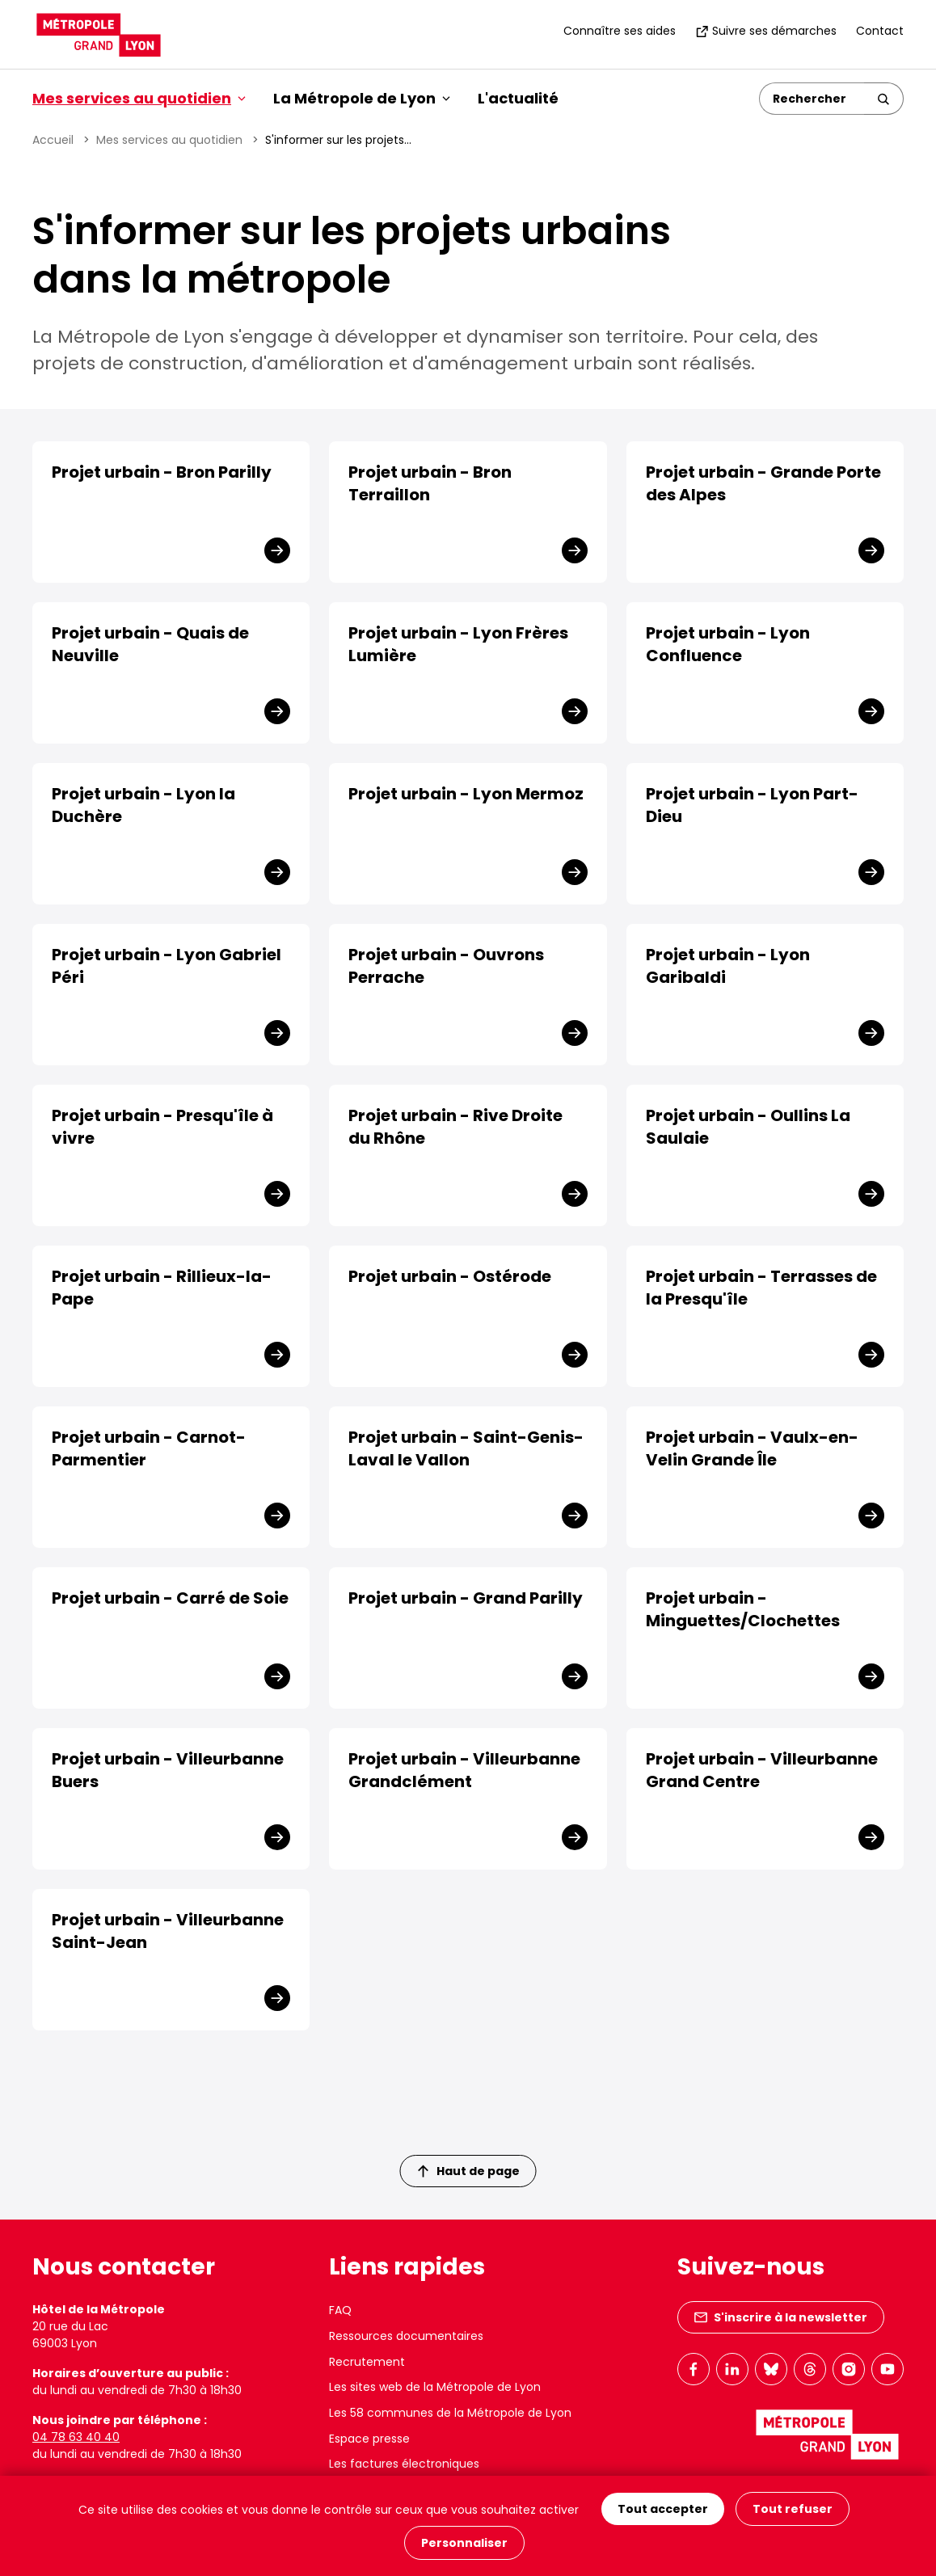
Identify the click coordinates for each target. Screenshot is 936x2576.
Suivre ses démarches (766, 31)
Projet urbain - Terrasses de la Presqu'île (761, 1287)
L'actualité (518, 98)
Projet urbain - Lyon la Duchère (143, 805)
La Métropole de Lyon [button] (361, 98)
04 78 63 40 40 (76, 2437)
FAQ (340, 2310)
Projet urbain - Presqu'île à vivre (162, 1126)
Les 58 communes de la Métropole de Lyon (450, 2413)
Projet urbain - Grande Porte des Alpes (763, 483)
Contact (880, 31)
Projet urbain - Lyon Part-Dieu (752, 805)
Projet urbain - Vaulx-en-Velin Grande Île (752, 1448)
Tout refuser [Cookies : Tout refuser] (793, 2509)
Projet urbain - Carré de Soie (170, 1598)
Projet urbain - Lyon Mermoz (466, 793)
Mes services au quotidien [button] (139, 98)
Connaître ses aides (619, 31)
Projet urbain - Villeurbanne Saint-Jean (168, 1931)
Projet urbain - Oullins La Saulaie (748, 1126)
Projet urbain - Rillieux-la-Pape (162, 1287)
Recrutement (367, 2362)
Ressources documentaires (406, 2336)
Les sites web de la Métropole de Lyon (435, 2387)
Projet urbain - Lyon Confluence (728, 644)
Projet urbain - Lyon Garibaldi (728, 966)
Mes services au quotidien (169, 140)
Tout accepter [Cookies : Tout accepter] (663, 2509)
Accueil (53, 140)
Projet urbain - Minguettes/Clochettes (743, 1609)
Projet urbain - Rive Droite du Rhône (455, 1126)
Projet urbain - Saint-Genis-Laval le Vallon (466, 1448)
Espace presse (369, 2439)
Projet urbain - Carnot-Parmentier (149, 1448)
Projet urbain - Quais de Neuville (150, 644)
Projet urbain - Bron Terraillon (430, 483)
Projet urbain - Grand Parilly (465, 1598)
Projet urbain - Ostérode (449, 1276)
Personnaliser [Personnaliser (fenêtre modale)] (464, 2543)
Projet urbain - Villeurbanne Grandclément (464, 1770)
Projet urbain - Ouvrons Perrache (446, 966)
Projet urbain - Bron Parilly (162, 472)
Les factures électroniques (404, 2464)
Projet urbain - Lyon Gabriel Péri (166, 966)
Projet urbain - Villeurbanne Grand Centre (762, 1770)
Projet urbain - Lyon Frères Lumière (458, 644)
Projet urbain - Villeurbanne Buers (168, 1770)
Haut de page (469, 2171)
